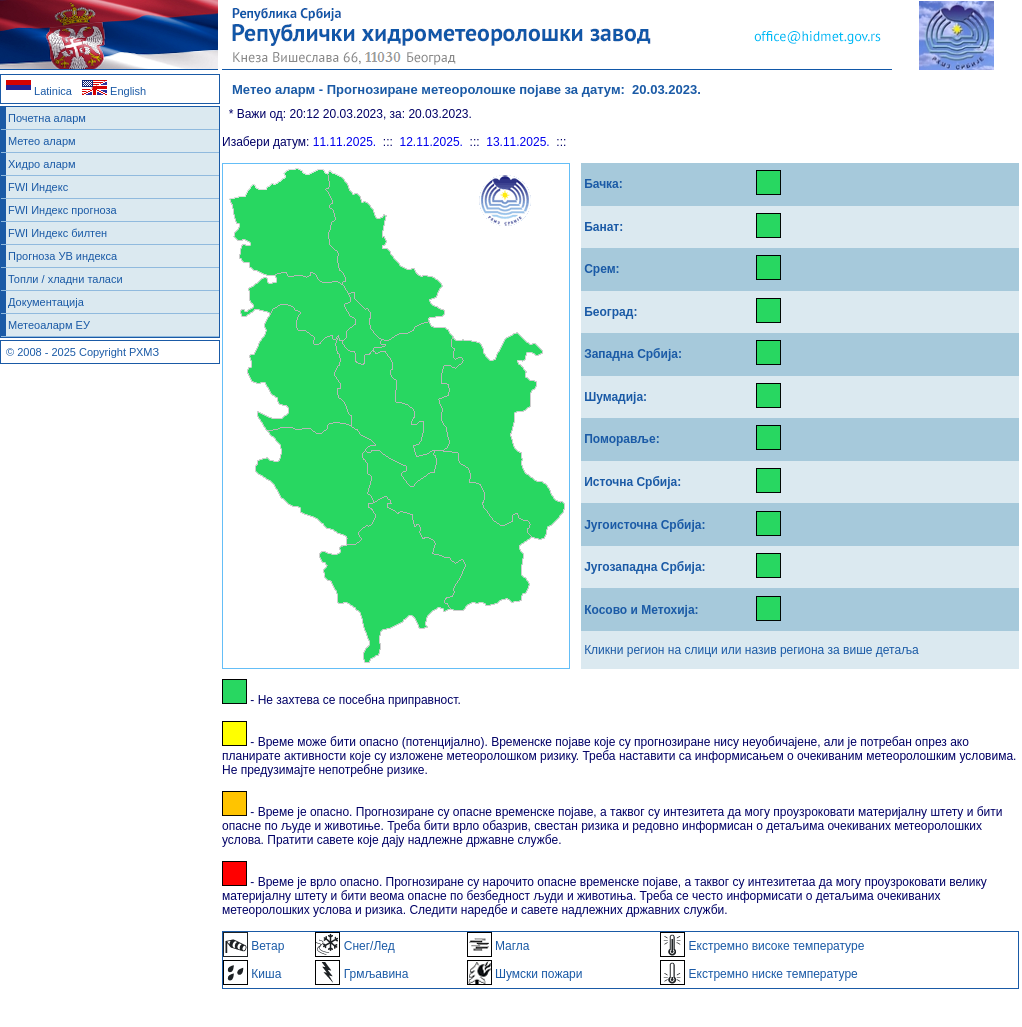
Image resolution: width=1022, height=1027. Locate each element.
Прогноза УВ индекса (62, 256)
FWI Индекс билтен (57, 233)
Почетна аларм (47, 118)
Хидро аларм (42, 164)
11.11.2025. (344, 142)
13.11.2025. (517, 142)
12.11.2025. (431, 142)
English (114, 91)
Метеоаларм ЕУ (49, 325)
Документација (46, 302)
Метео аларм (42, 141)
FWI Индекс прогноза (62, 210)
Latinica (39, 91)
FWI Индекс (38, 187)
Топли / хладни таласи (65, 279)
